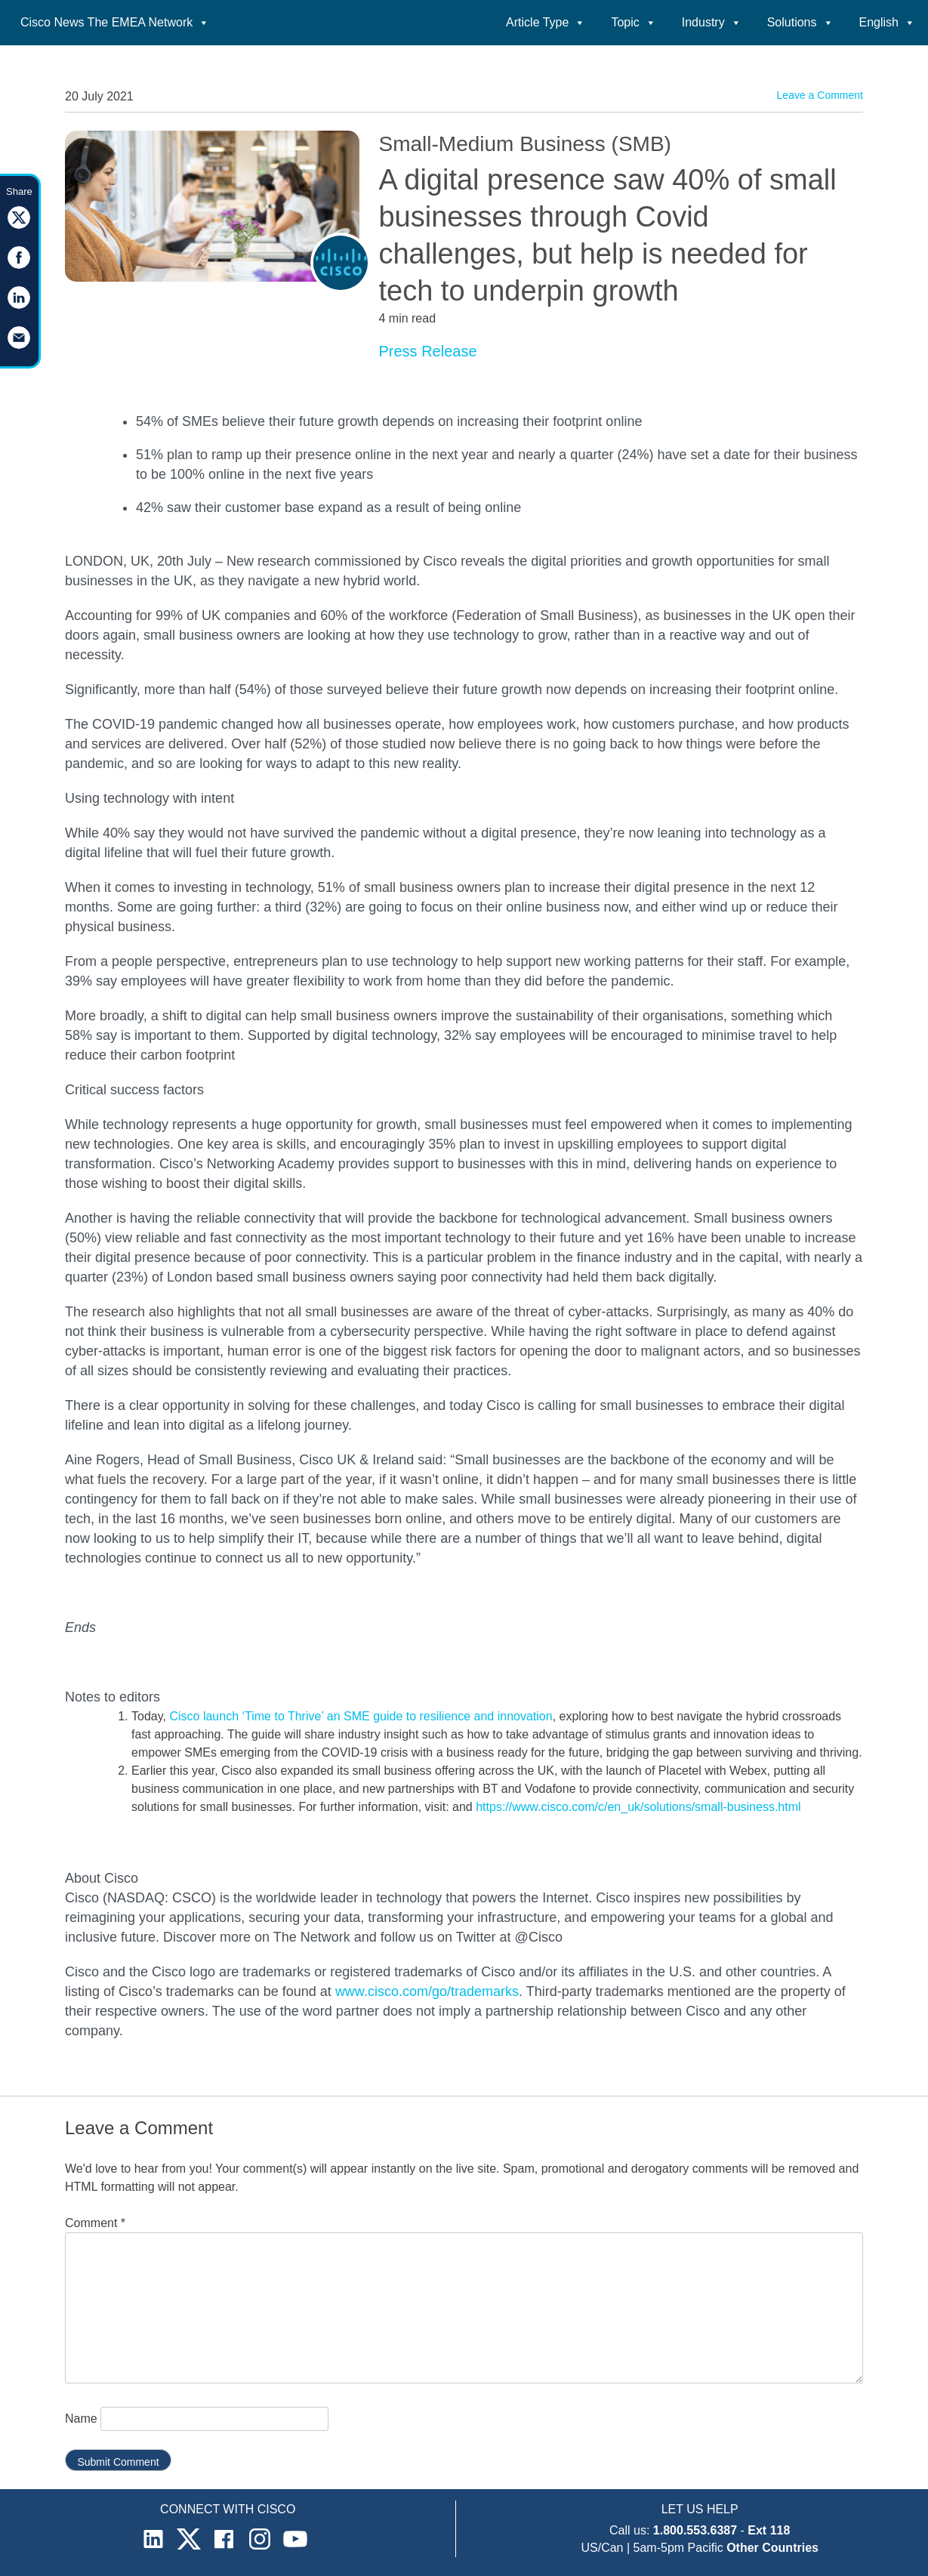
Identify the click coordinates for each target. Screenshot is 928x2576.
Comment (95, 2223)
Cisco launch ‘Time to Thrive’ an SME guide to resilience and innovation (360, 1716)
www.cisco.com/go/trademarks (427, 1991)
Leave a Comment (820, 95)
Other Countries (772, 2547)
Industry (711, 22)
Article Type (545, 22)
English (887, 22)
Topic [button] (633, 22)
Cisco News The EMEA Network (114, 22)
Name (81, 2418)
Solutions (800, 22)
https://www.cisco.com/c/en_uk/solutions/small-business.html (638, 1806)
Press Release (427, 351)
